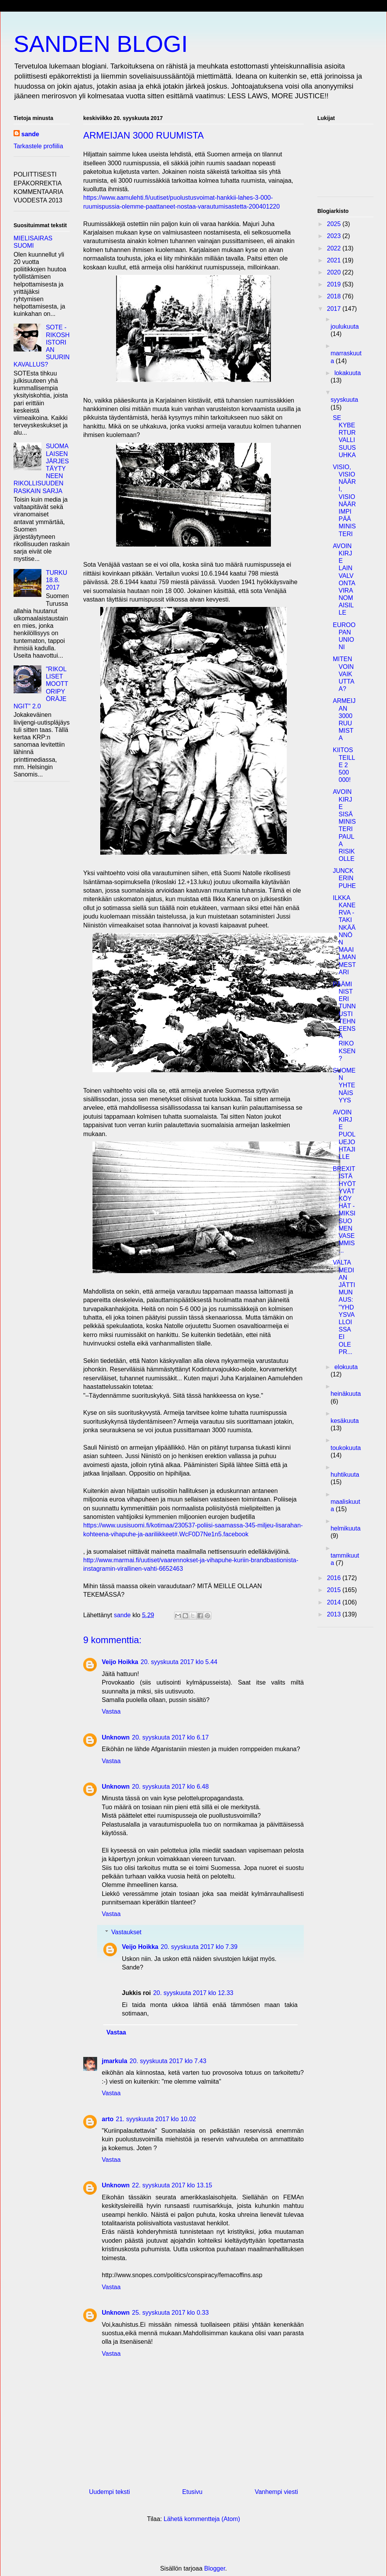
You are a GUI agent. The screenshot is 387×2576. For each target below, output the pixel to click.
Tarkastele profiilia (38, 146)
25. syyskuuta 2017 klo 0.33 (170, 2312)
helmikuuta (345, 1528)
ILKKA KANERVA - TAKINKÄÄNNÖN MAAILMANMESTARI (344, 935)
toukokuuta (345, 1448)
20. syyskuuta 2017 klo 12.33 (193, 1993)
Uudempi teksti (109, 2492)
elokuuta (346, 1367)
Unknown (116, 1737)
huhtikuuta (344, 1474)
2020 (334, 272)
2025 (334, 224)
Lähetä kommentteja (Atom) (202, 2519)
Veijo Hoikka (120, 1662)
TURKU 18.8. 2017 (56, 580)
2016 (334, 1578)
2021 (334, 260)
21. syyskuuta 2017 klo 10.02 (156, 2119)
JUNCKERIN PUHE (344, 878)
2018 (334, 296)
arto (107, 2119)
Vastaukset (126, 1932)
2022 (334, 248)
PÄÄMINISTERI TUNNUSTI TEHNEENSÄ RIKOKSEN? (344, 1021)
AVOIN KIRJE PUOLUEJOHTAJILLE (344, 1134)
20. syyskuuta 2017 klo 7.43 (168, 2061)
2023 (334, 236)
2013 (334, 1614)
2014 (334, 1602)
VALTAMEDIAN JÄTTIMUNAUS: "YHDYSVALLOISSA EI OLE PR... (344, 1307)
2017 (334, 308)
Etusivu (192, 2492)
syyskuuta (344, 399)
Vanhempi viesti (276, 2492)
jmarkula (114, 2061)
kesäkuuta (344, 1420)
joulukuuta (344, 326)
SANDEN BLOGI (101, 44)
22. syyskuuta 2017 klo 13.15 (172, 2185)
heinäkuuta (345, 1393)
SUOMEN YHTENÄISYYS (344, 1085)
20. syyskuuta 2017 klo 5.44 (178, 1662)
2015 (334, 1590)
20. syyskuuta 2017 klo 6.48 (170, 1786)
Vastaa (111, 1711)
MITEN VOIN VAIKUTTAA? (343, 674)
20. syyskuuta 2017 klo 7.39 (199, 1947)
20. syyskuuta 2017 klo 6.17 (170, 1737)
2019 (334, 284)
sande (30, 134)
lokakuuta (347, 373)
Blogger (214, 2568)
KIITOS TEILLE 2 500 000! (344, 765)
